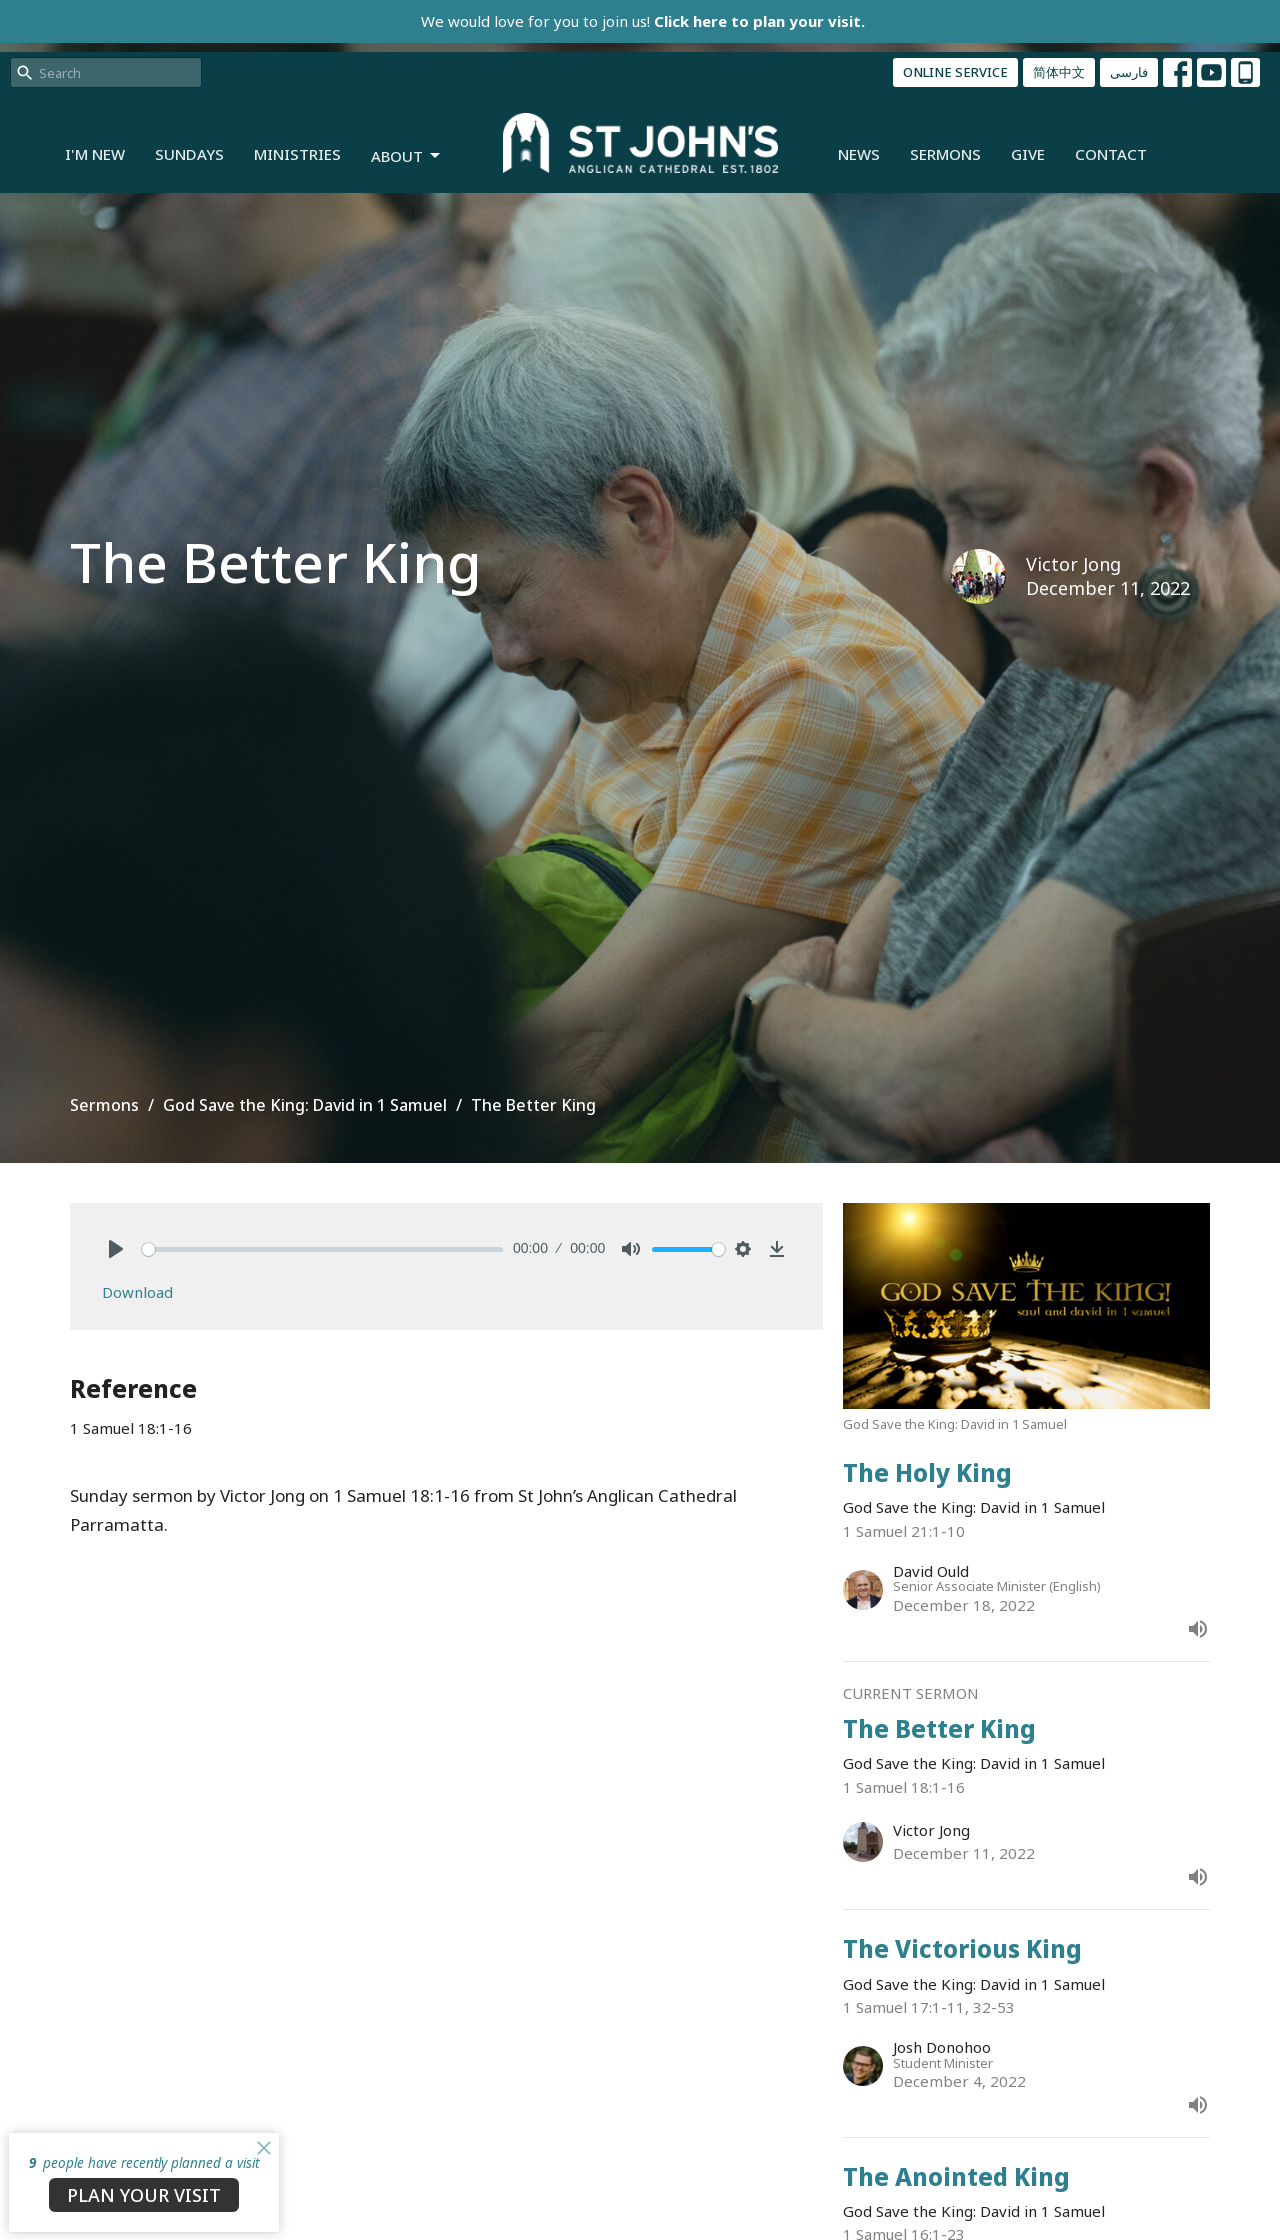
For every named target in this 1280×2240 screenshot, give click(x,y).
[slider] (322, 1249)
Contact (1111, 154)
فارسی (1129, 72)
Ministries (297, 154)
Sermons (945, 154)
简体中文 (1059, 72)
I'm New (95, 154)
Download (137, 1292)
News (859, 154)
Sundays (189, 154)
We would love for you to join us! (643, 21)
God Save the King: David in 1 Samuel (305, 1105)
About (407, 156)
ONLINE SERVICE (955, 72)
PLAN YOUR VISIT (144, 2195)
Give (1028, 154)
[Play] (116, 1249)
